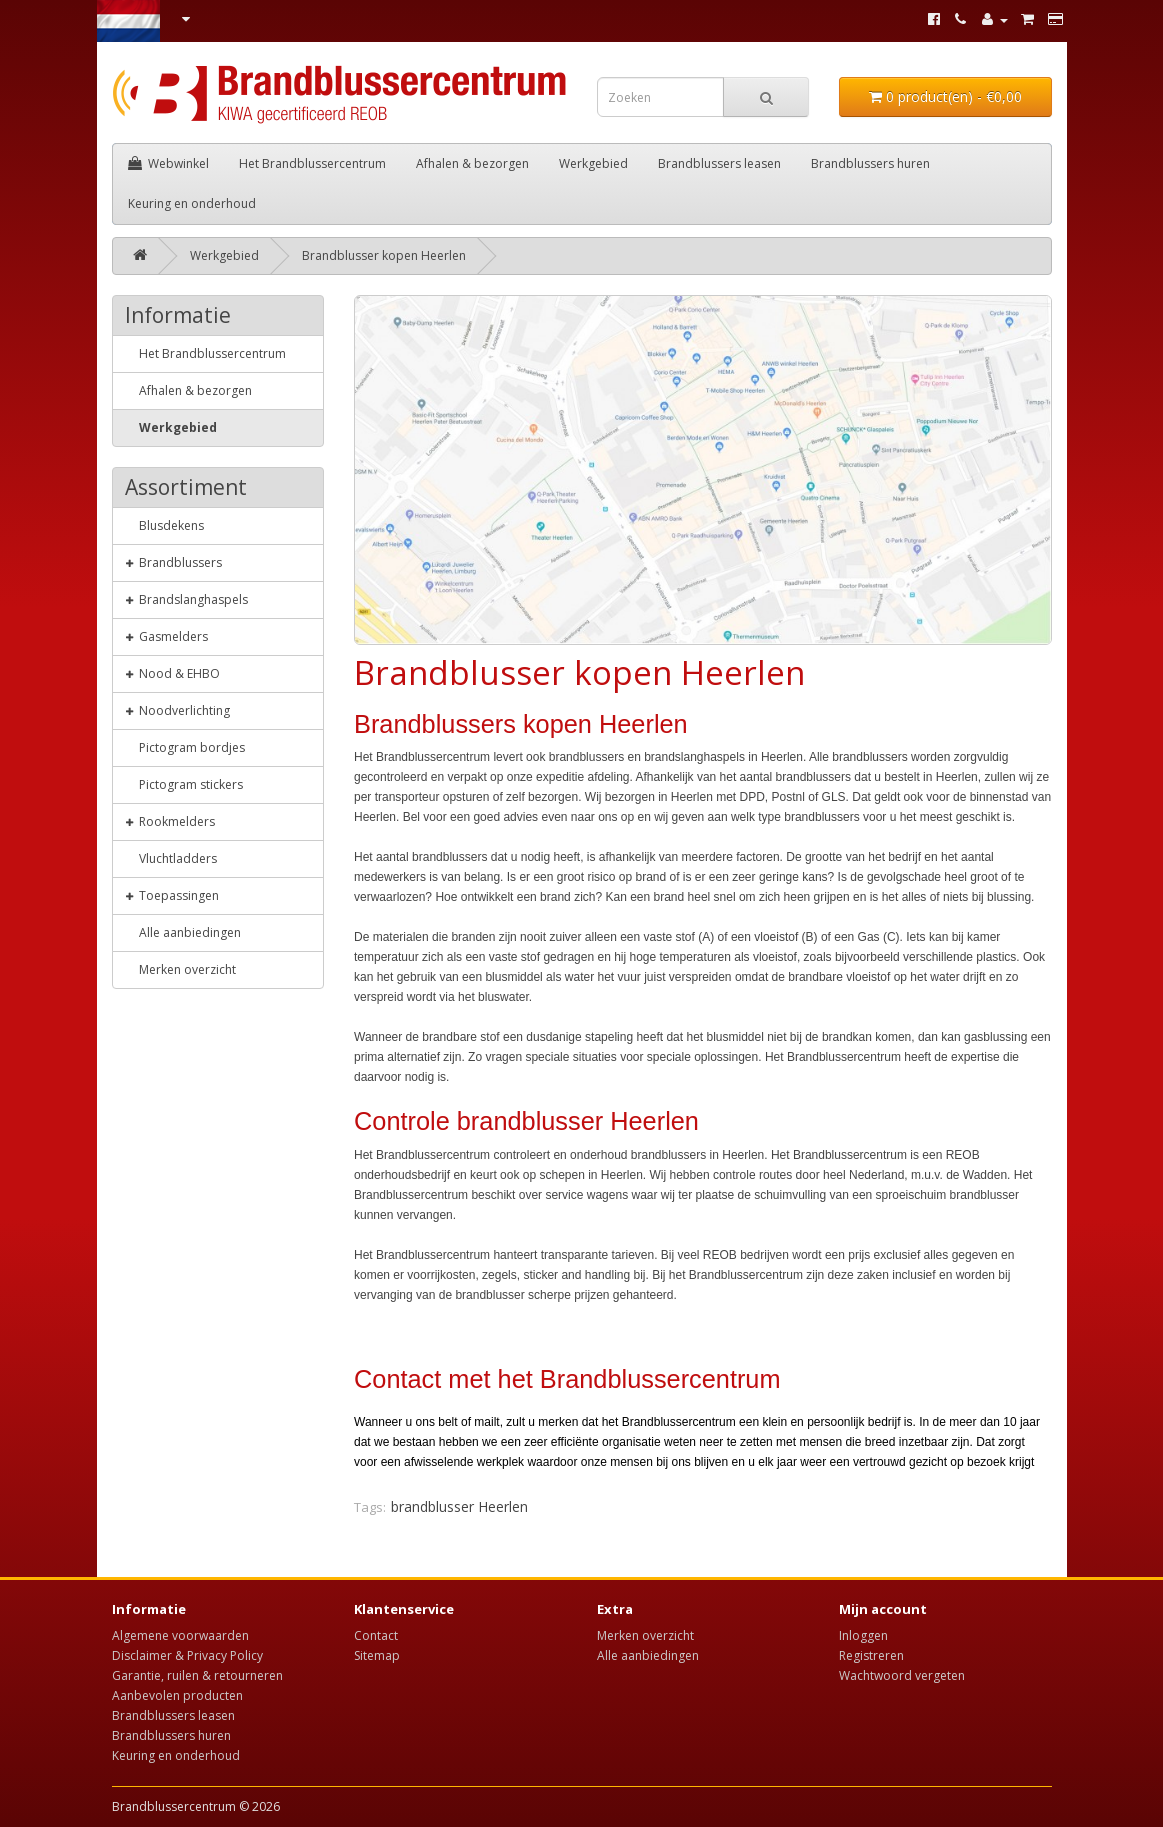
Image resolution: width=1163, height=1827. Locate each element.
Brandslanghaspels (186, 599)
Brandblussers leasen (719, 163)
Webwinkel (168, 163)
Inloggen (863, 1635)
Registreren (871, 1655)
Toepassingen (172, 895)
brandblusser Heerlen (459, 1506)
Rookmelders (170, 821)
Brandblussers (173, 562)
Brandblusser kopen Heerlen (384, 255)
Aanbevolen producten (177, 1695)
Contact (376, 1635)
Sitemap (377, 1655)
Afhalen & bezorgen (472, 163)
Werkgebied (593, 163)
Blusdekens (164, 525)
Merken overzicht (180, 969)
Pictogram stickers (184, 784)
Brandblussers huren (870, 163)
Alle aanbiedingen (183, 932)
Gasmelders (166, 636)
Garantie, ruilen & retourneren (197, 1675)
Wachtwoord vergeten (902, 1675)
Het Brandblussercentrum (312, 163)
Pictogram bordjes (185, 747)
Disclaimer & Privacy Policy (187, 1655)
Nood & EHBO (172, 673)
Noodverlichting (177, 710)
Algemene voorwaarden (180, 1635)
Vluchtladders (171, 858)
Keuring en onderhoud (192, 203)
